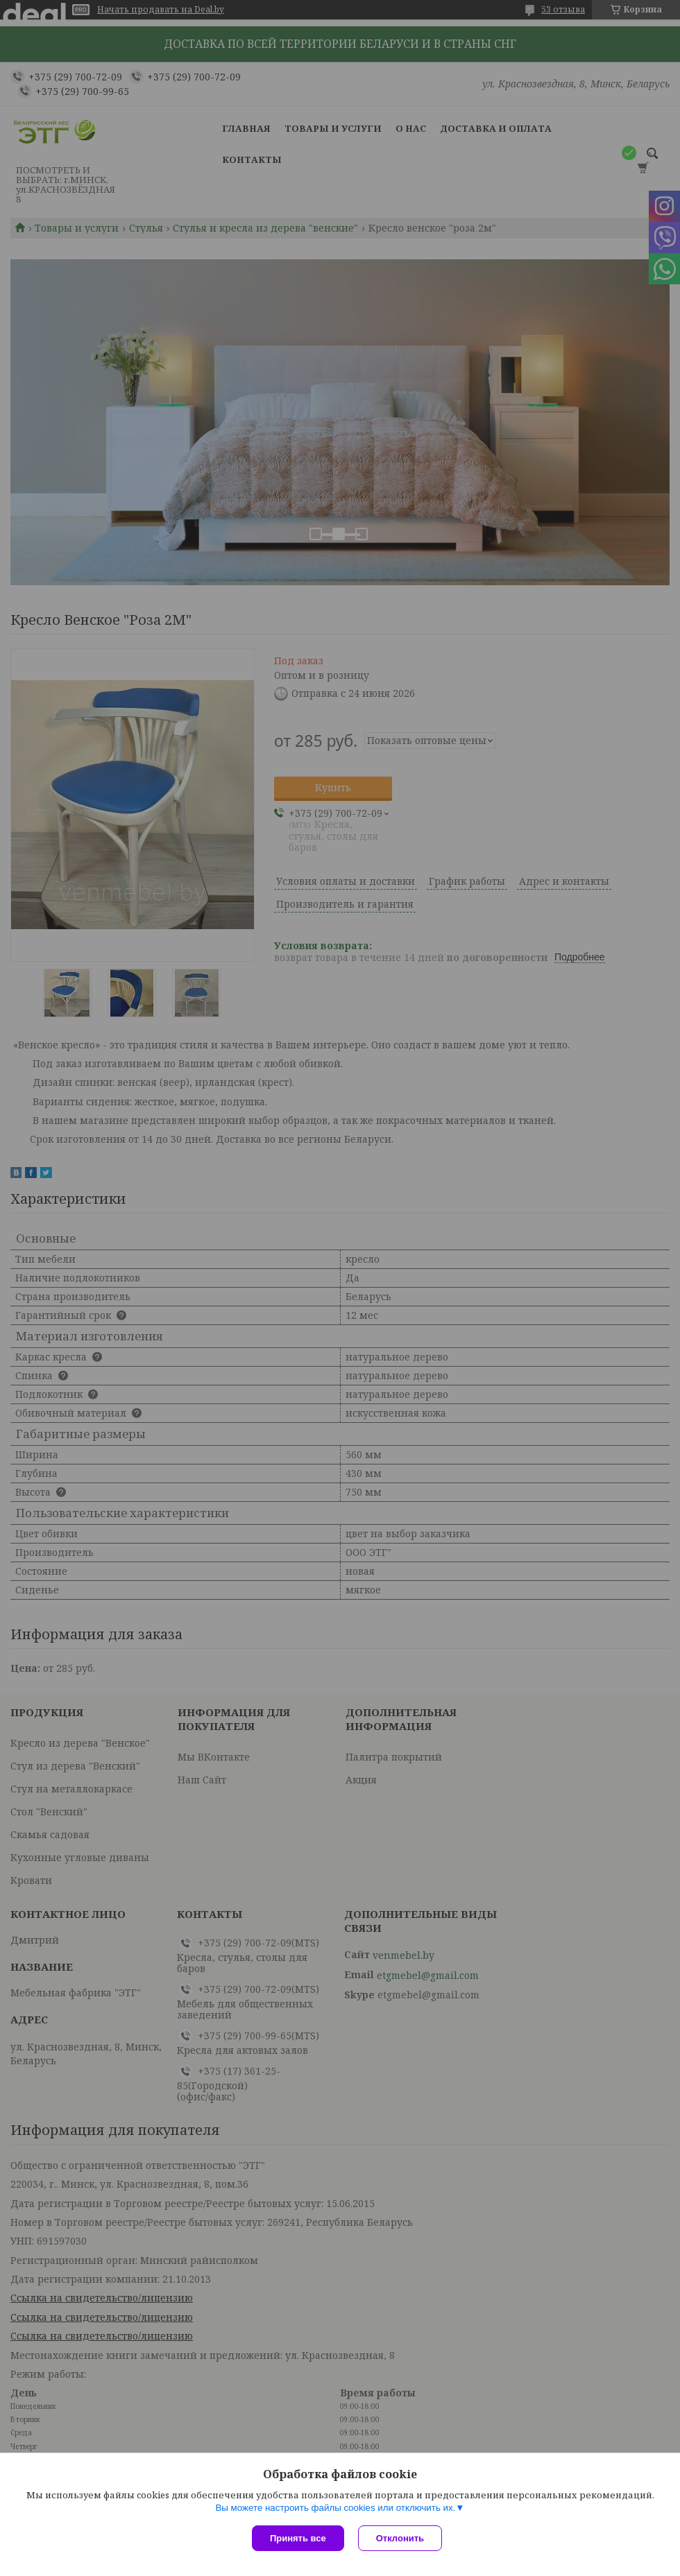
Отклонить (400, 2538)
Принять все (298, 2538)
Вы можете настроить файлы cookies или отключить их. (335, 2507)
